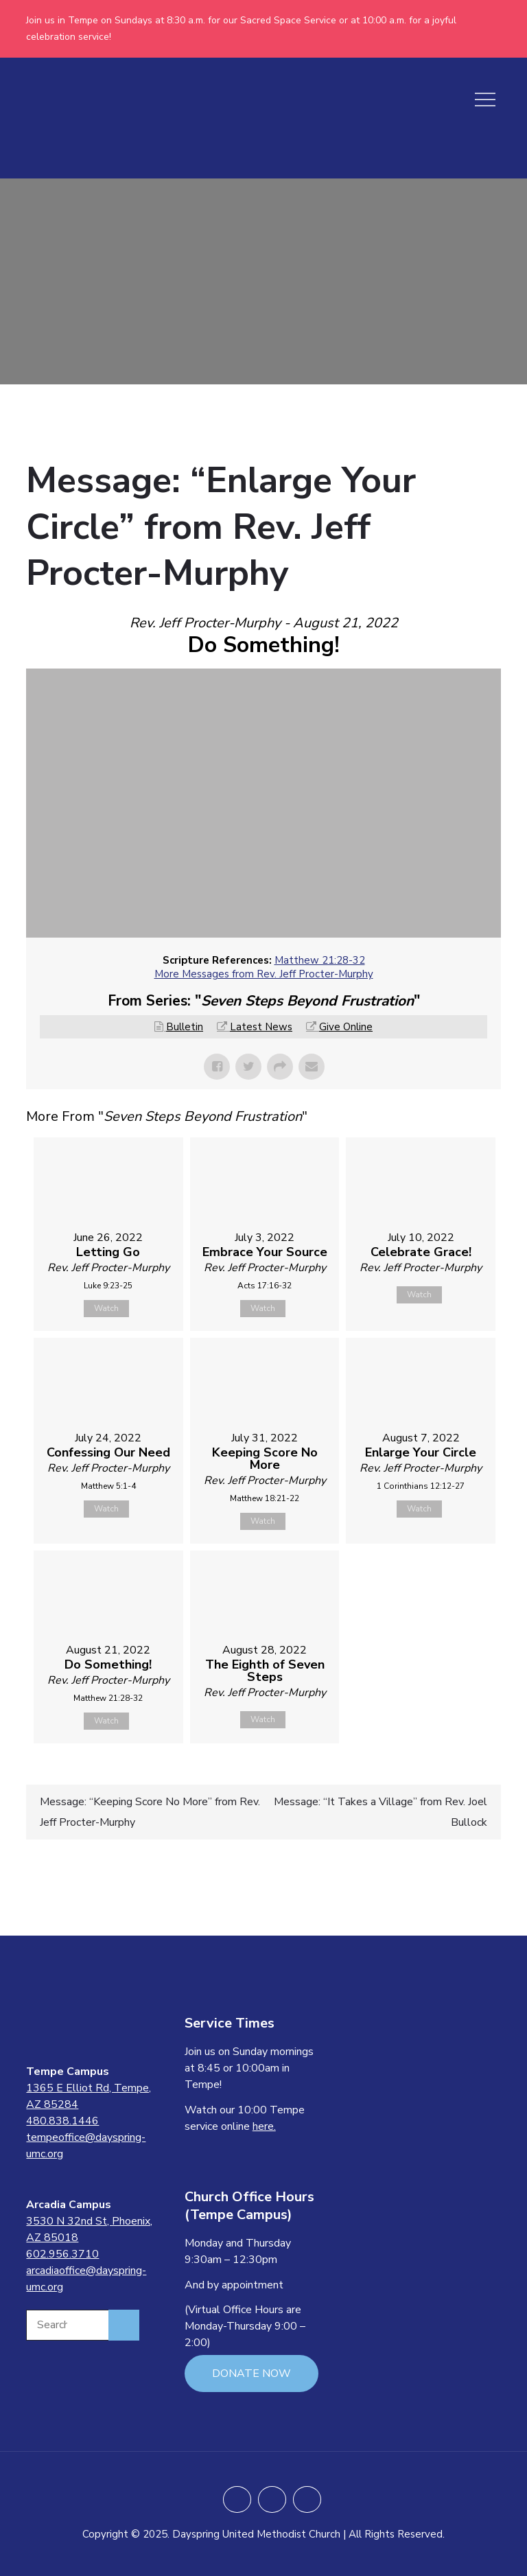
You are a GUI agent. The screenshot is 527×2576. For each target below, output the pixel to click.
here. (264, 2126)
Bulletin (184, 1027)
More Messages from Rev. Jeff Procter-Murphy (263, 974)
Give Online (346, 1027)
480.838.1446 (62, 2120)
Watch (106, 1308)
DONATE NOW (251, 2373)
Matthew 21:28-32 (319, 960)
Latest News (261, 1027)
